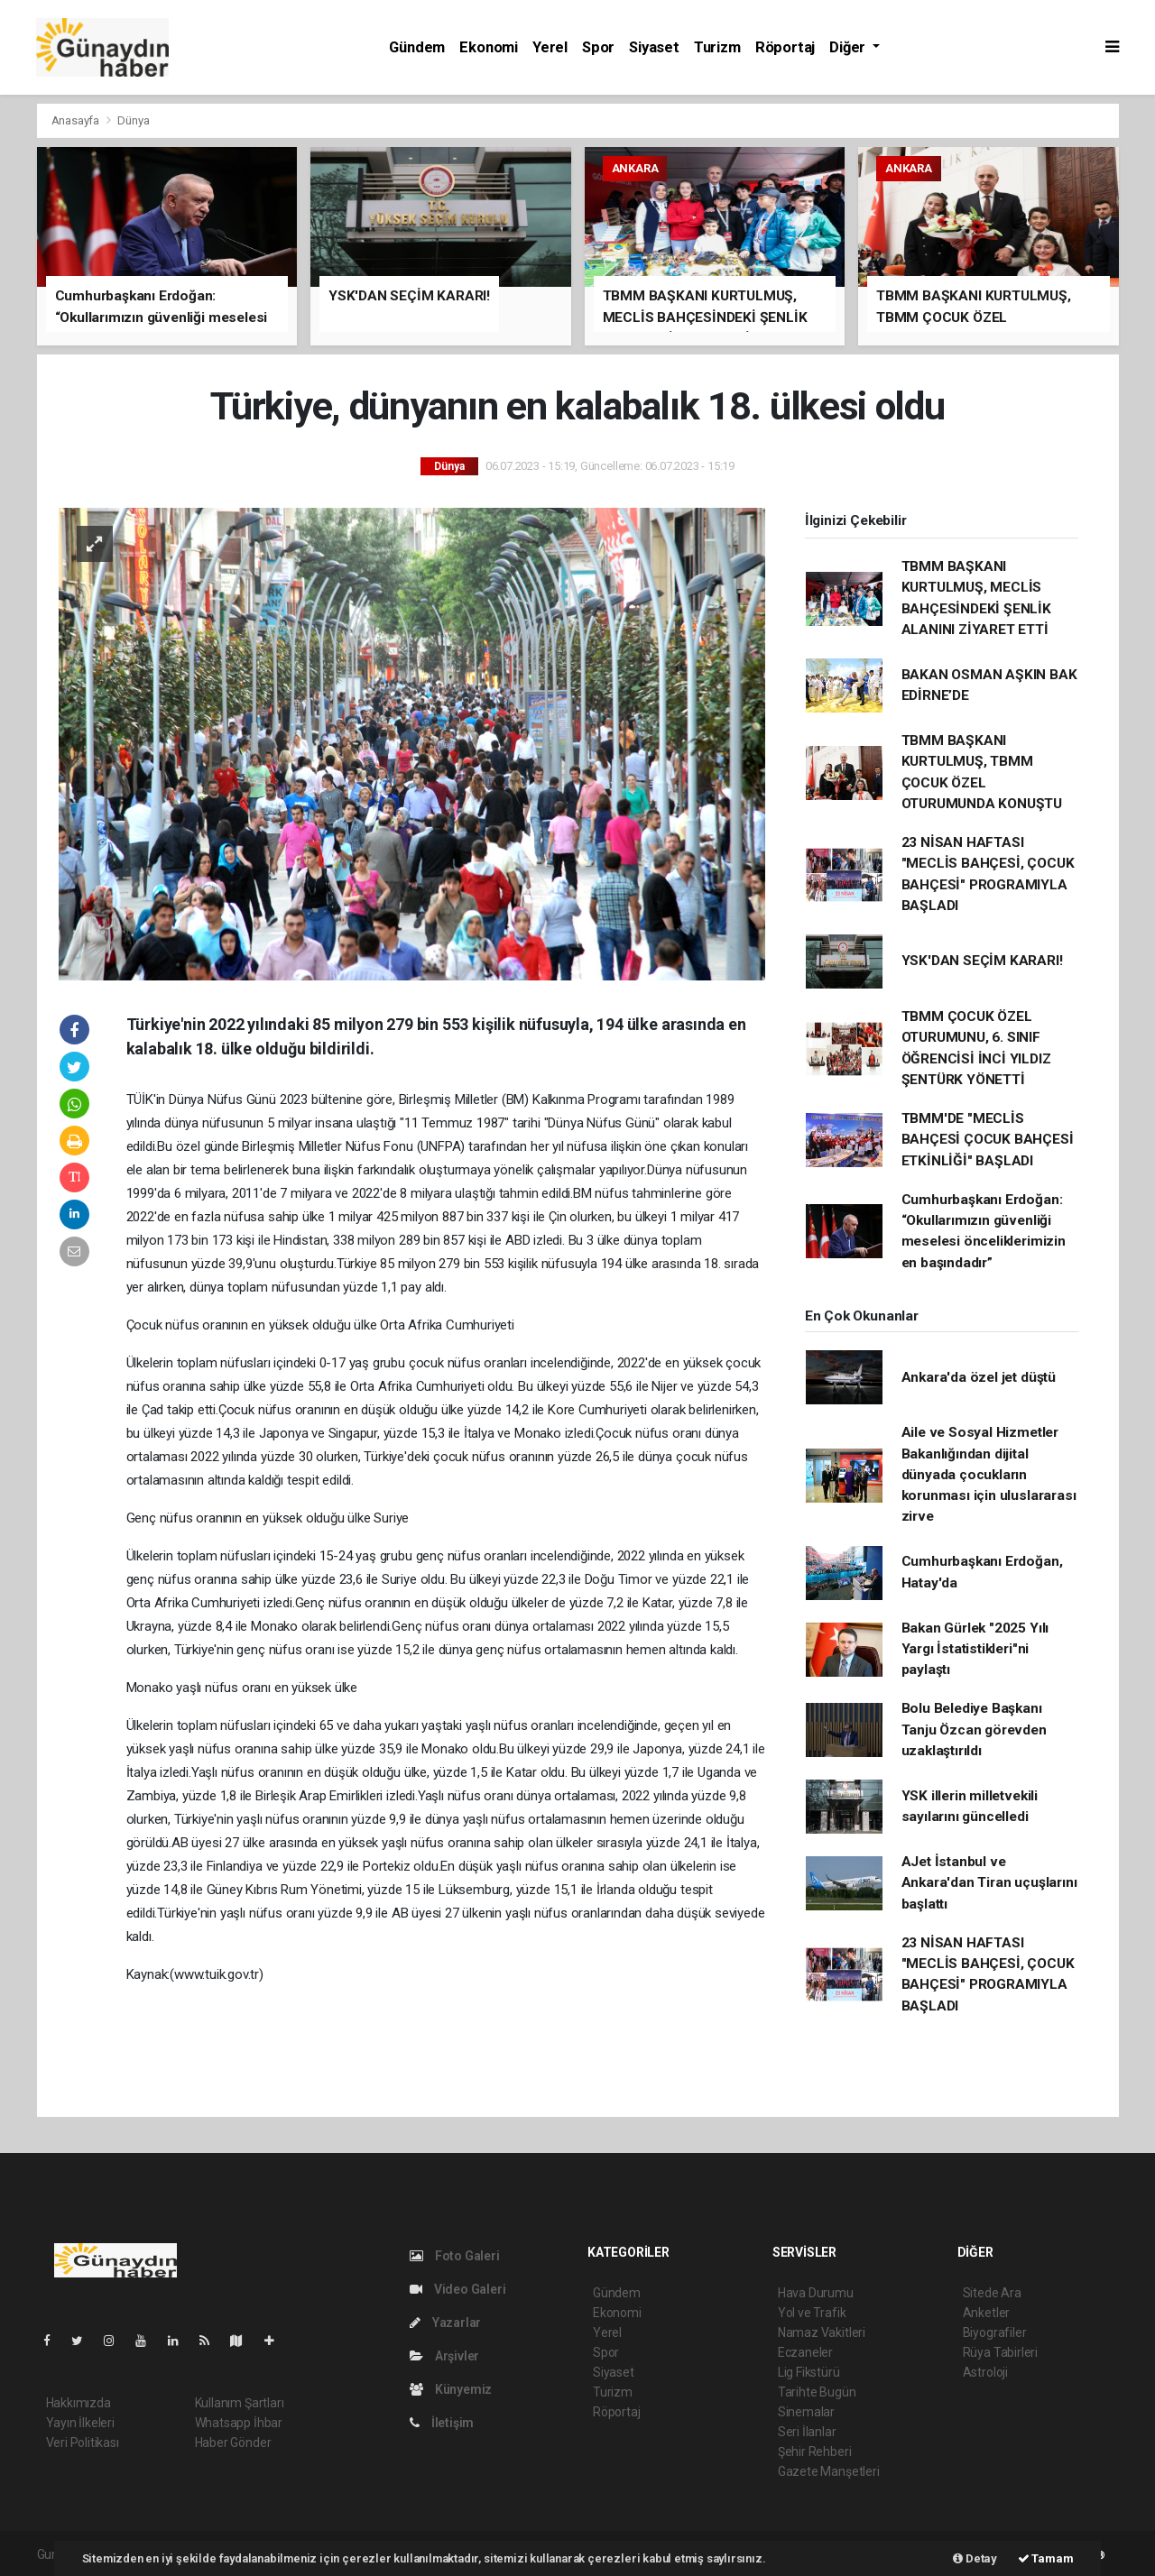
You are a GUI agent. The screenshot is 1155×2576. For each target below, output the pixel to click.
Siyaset (654, 47)
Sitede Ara (992, 2293)
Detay (975, 2558)
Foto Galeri (455, 2256)
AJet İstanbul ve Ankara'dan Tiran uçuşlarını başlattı (989, 1883)
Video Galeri (457, 2289)
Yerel (550, 47)
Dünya (133, 120)
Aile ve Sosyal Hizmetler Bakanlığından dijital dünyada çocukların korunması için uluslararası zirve (988, 1474)
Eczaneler (805, 2352)
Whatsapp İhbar (238, 2422)
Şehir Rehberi (815, 2451)
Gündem (417, 47)
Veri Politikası (82, 2442)
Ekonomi (488, 47)
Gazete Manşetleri (829, 2471)
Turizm (717, 47)
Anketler (986, 2312)
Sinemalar (806, 2412)
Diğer (849, 47)
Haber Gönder (233, 2442)
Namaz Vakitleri (821, 2332)
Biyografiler (995, 2332)
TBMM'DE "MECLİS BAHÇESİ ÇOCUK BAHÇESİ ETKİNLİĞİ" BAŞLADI (987, 1139)
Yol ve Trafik (812, 2312)
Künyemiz (451, 2389)
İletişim (442, 2422)
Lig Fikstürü (809, 2372)
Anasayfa (76, 120)
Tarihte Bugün (817, 2392)
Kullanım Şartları (239, 2403)
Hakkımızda (78, 2403)
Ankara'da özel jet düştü (978, 1377)
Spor (598, 47)
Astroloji (985, 2372)
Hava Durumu (816, 2293)
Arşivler (444, 2356)
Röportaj (785, 47)
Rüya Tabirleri (1000, 2352)
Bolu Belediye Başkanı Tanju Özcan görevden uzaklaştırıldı (974, 1729)
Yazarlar (445, 2322)
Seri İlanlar (807, 2431)
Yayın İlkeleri (80, 2422)
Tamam (1046, 2558)
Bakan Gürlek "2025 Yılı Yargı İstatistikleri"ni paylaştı (975, 1649)
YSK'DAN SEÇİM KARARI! (982, 960)
